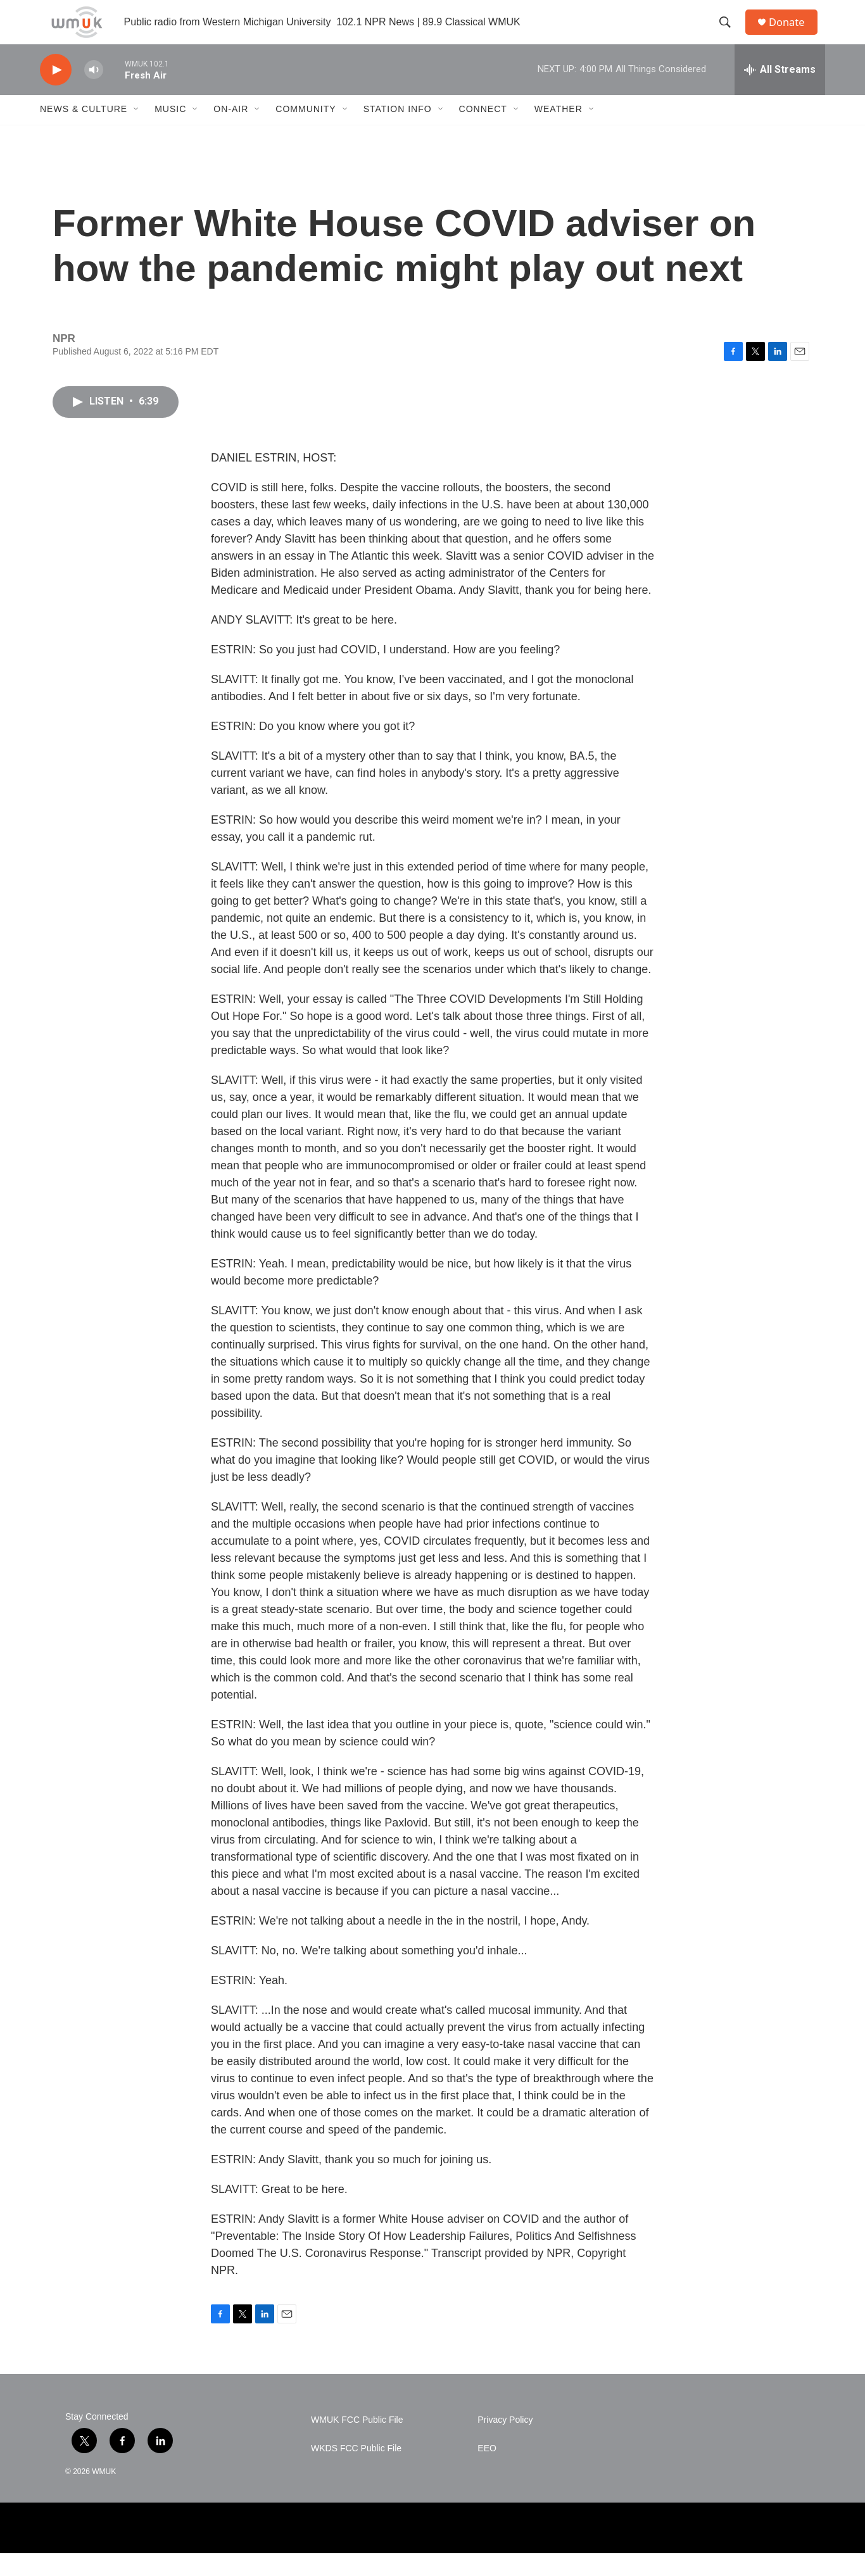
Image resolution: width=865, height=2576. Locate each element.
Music (170, 132)
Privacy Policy (505, 2442)
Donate (792, 33)
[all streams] (780, 91)
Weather (558, 132)
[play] (56, 92)
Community (305, 132)
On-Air (230, 132)
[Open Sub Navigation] (137, 132)
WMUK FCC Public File (357, 2442)
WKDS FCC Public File (356, 2470)
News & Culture (83, 132)
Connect (483, 132)
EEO (486, 2470)
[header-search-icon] (729, 33)
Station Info (397, 132)
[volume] (93, 92)
